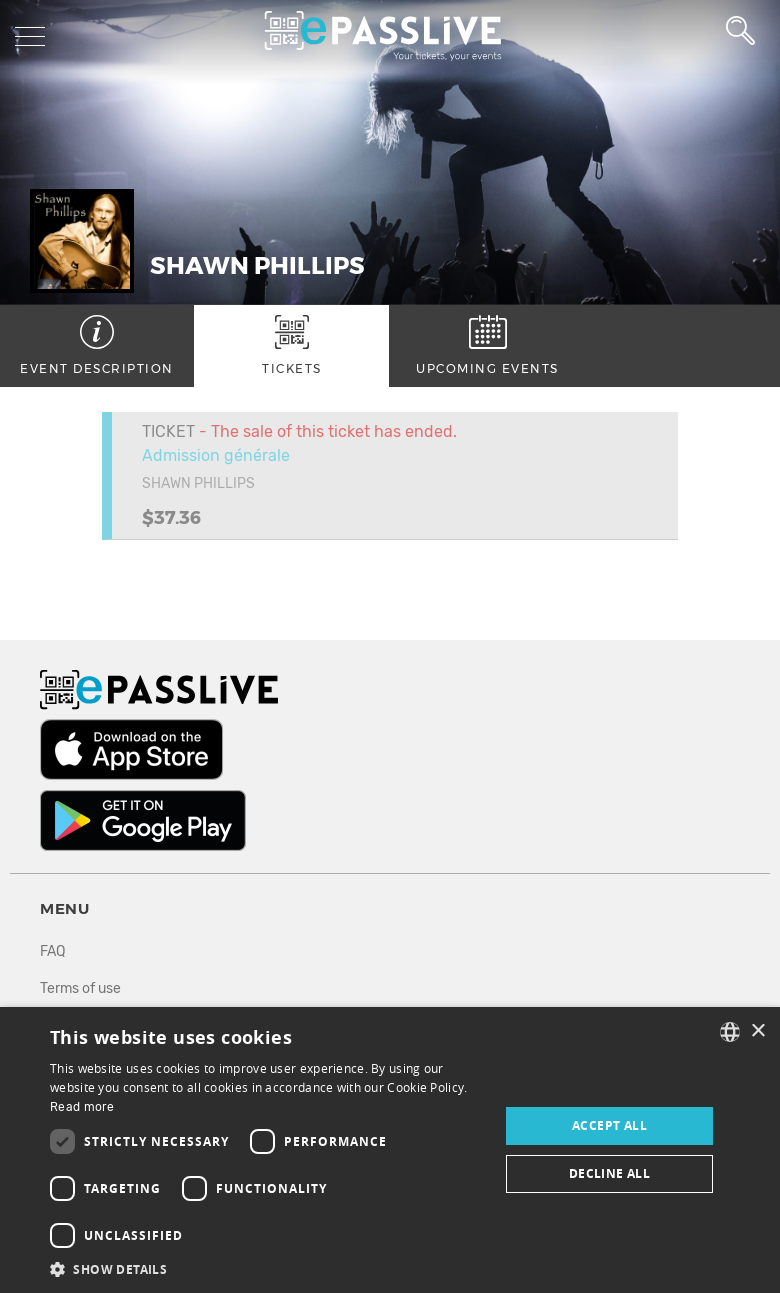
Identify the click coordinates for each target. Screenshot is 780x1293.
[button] (268, 1268)
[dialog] (390, 1150)
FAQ (52, 951)
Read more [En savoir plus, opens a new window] (82, 1107)
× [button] (757, 1031)
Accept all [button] (609, 1125)
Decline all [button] (609, 1173)
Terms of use (80, 988)
